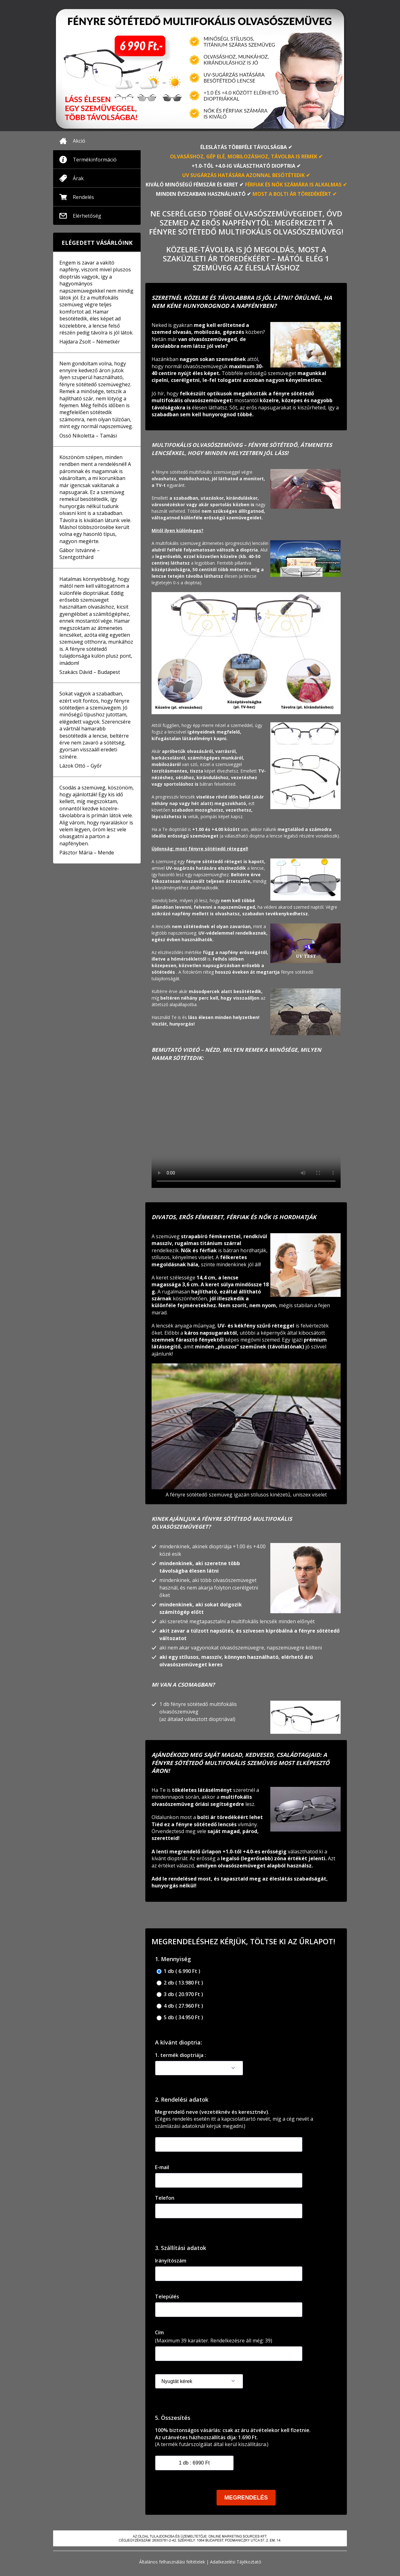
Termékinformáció (95, 159)
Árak (78, 178)
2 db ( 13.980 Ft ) (180, 1983)
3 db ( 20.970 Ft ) (180, 1994)
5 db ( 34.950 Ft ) (180, 2017)
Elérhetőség (87, 215)
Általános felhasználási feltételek (172, 2562)
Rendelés (83, 197)
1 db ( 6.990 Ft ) (178, 1971)
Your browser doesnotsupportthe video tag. (246, 1131)
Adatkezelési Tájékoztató (235, 2562)
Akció (79, 140)
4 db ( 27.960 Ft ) (180, 2006)
